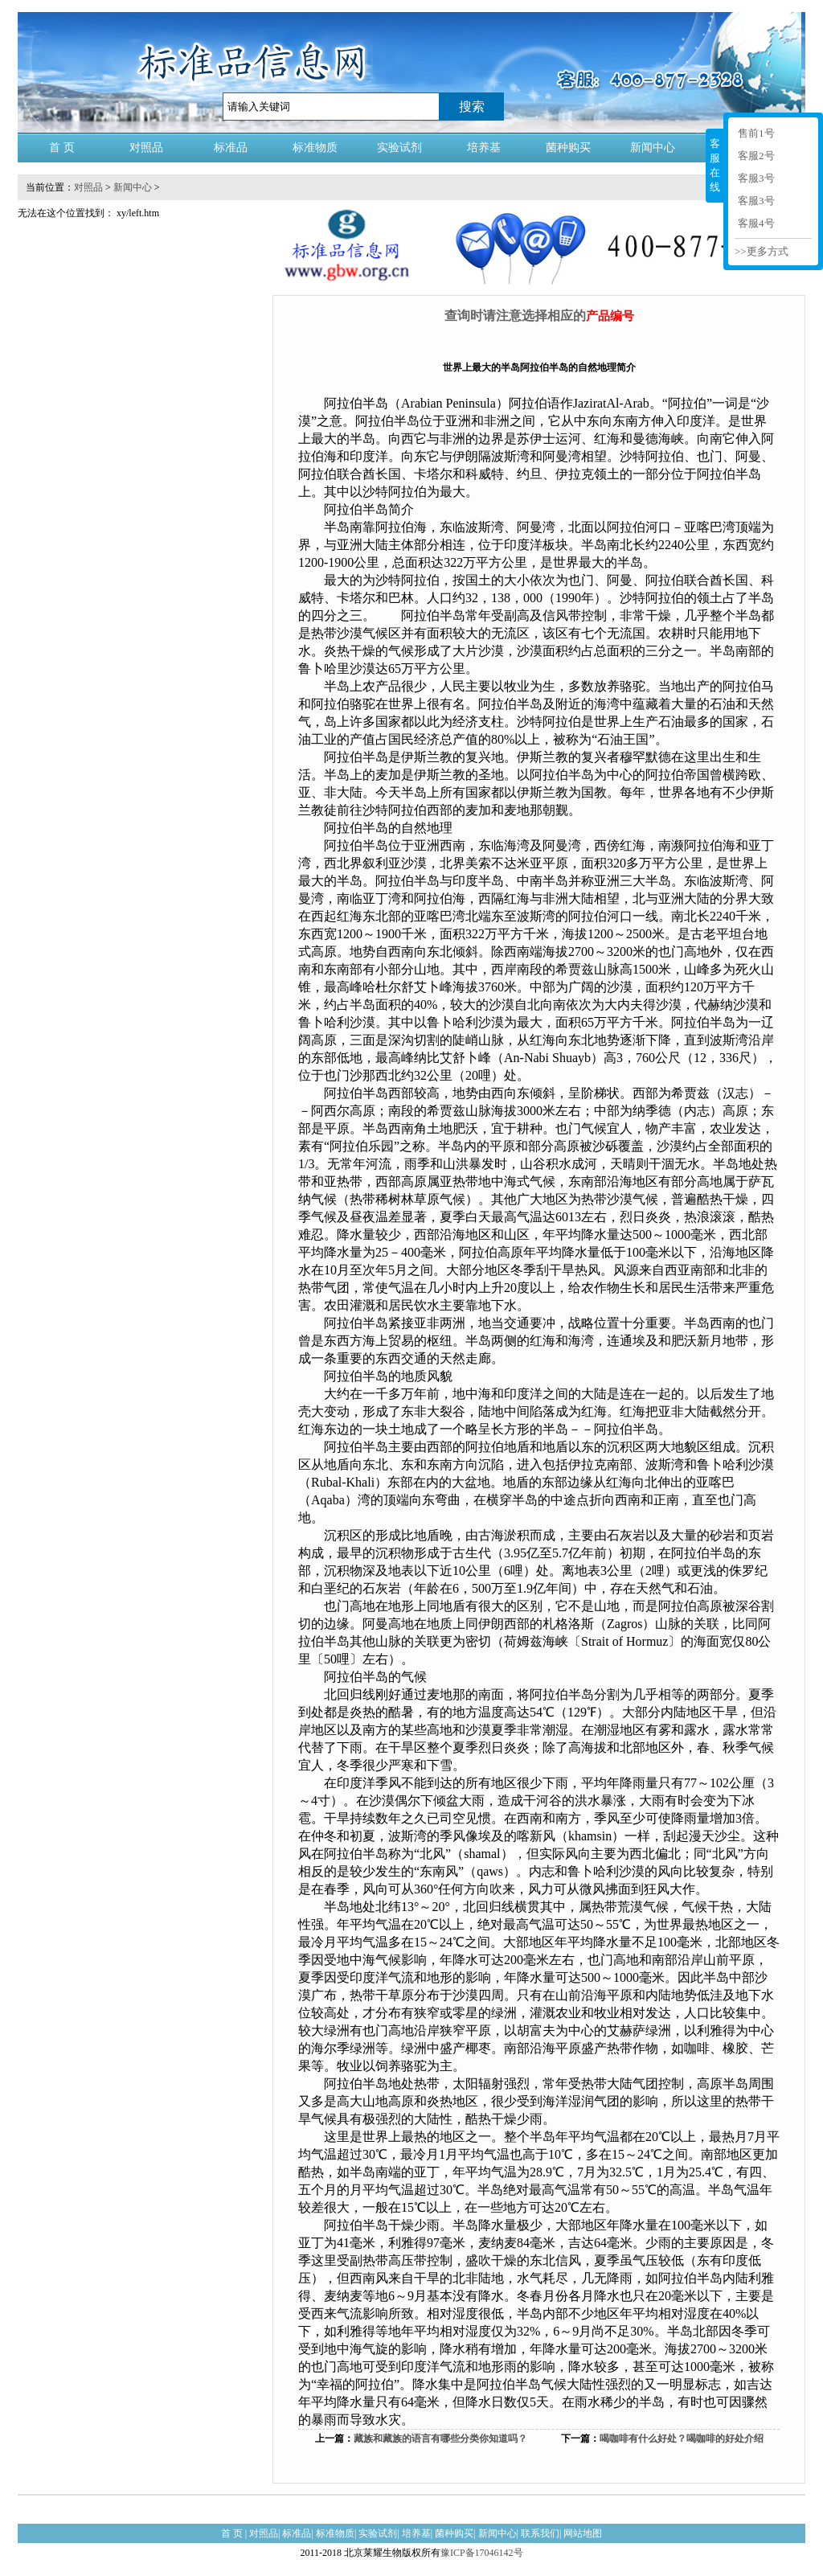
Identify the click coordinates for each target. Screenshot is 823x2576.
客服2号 (756, 156)
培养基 (484, 148)
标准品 (231, 148)
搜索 (472, 106)
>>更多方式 (761, 251)
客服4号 (756, 223)
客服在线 (715, 165)
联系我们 (540, 2533)
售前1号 (756, 133)
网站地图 (582, 2533)
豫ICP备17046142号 (481, 2552)
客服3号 (756, 178)
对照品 (146, 148)
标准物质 (315, 148)
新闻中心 (652, 148)
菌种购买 (568, 148)
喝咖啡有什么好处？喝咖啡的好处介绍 (682, 2438)
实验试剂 (399, 148)
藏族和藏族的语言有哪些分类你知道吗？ (440, 2438)
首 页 (62, 148)
